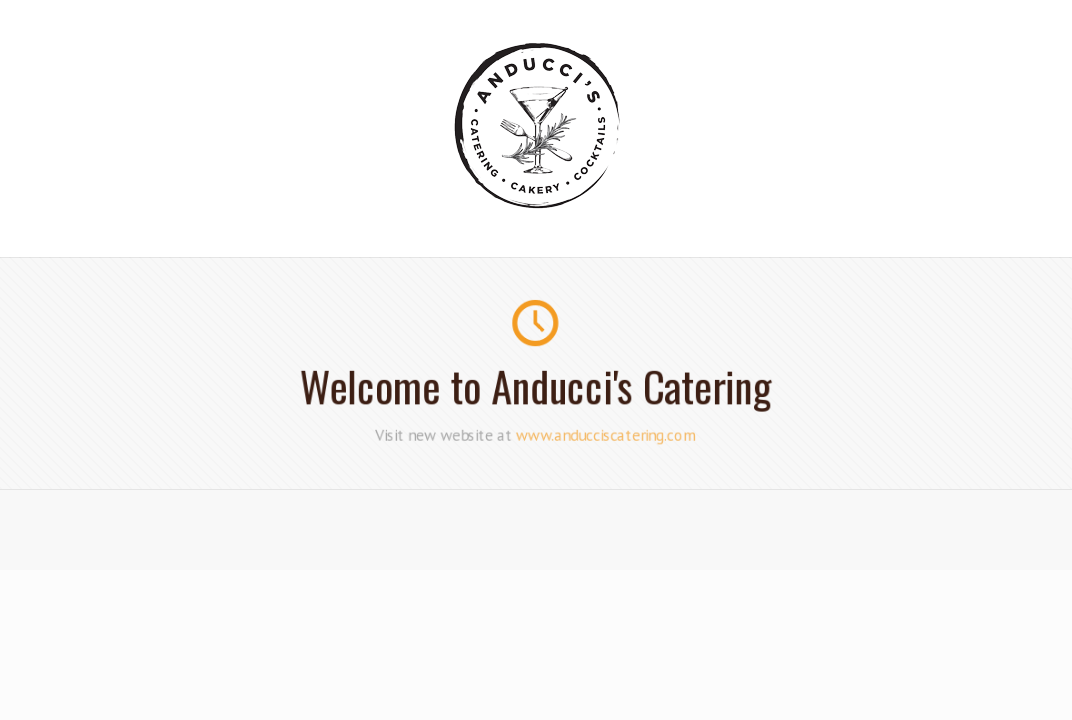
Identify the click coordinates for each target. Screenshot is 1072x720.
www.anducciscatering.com (606, 434)
